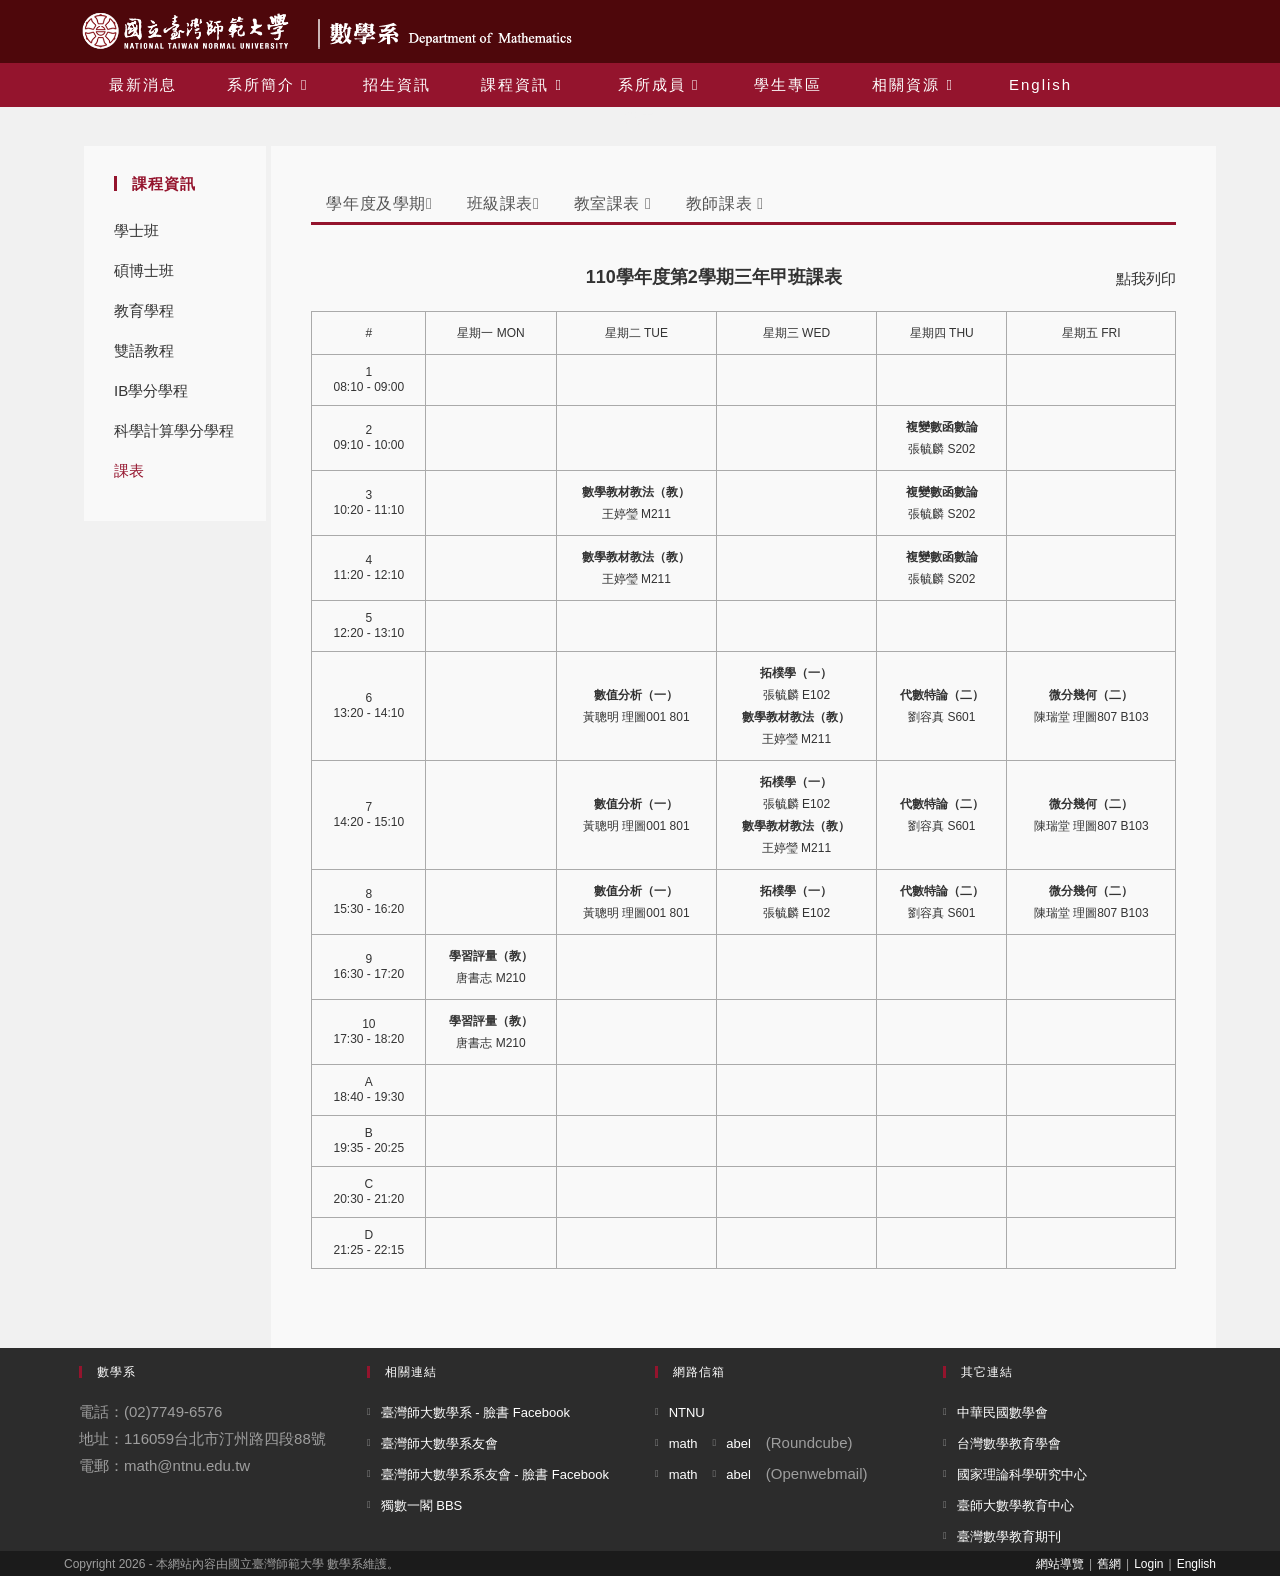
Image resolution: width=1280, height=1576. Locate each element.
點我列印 (1146, 278)
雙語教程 (144, 350)
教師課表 (725, 203)
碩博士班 (144, 270)
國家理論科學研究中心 (1022, 1474)
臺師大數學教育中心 (1015, 1505)
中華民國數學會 (1002, 1412)
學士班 (136, 230)
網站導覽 (1060, 1564)
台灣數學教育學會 (1009, 1443)
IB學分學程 (151, 390)
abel (738, 1443)
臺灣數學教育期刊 (1009, 1536)
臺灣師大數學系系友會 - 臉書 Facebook (495, 1474)
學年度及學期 (379, 203)
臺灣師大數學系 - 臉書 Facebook (475, 1412)
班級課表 (503, 203)
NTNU (687, 1412)
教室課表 (613, 203)
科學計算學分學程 (174, 430)
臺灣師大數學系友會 (439, 1443)
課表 (129, 470)
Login (1148, 1564)
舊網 (1109, 1564)
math (683, 1443)
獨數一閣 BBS (422, 1505)
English (1196, 1564)
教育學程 (144, 310)
